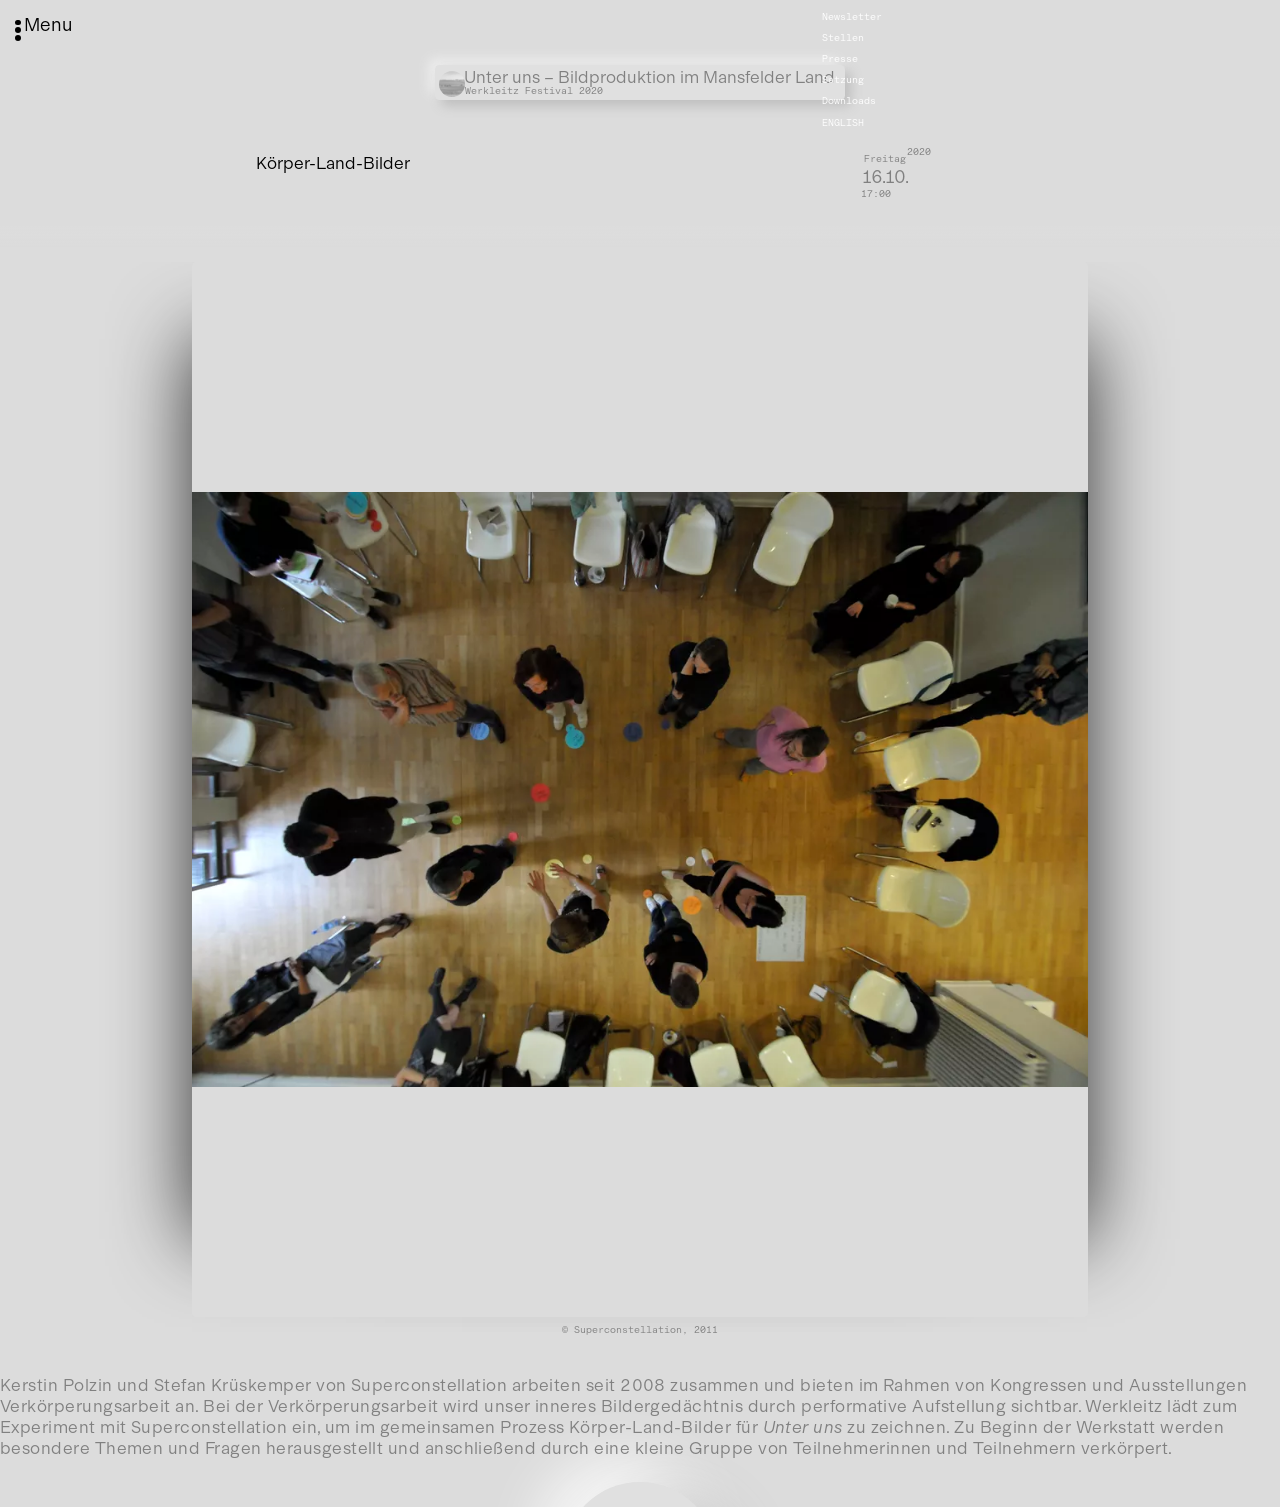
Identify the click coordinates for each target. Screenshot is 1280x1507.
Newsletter (852, 17)
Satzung (843, 80)
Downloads (849, 101)
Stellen (843, 38)
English (843, 122)
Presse (840, 59)
